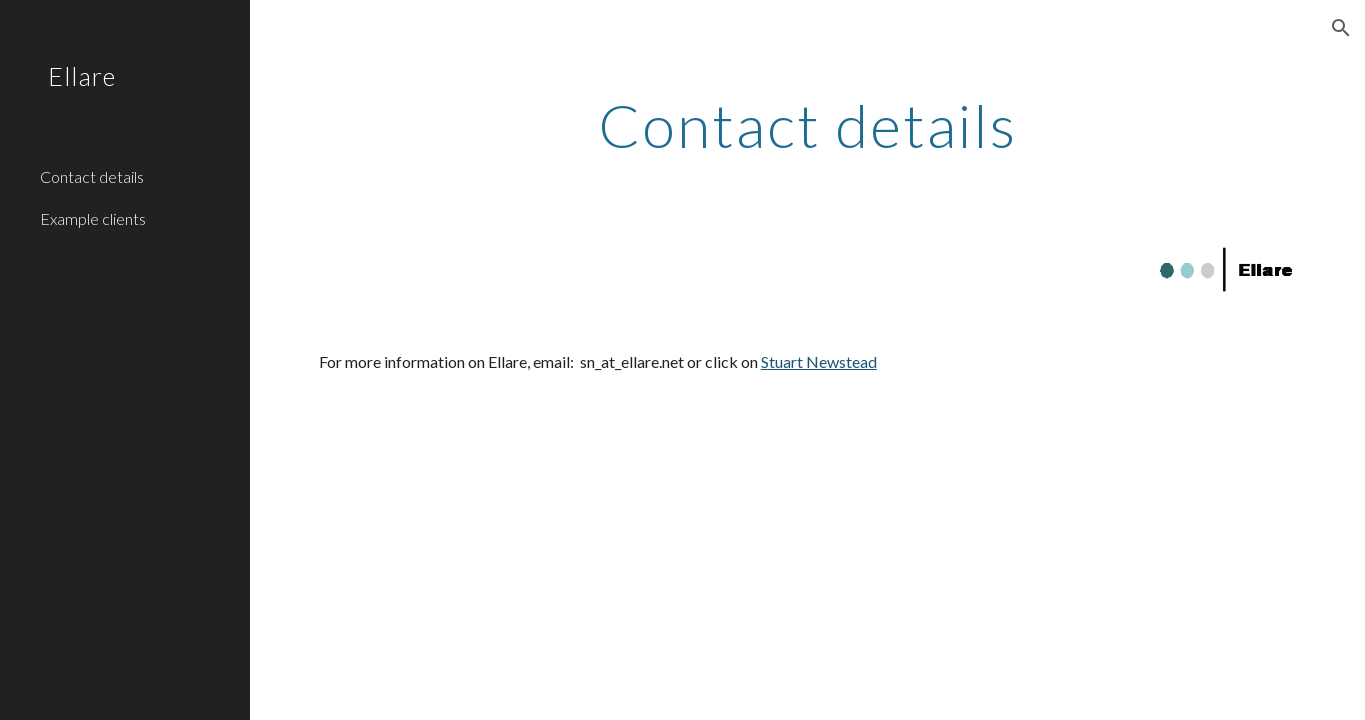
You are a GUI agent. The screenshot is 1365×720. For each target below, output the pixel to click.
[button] (1341, 28)
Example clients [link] (93, 218)
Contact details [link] (92, 176)
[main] (808, 125)
